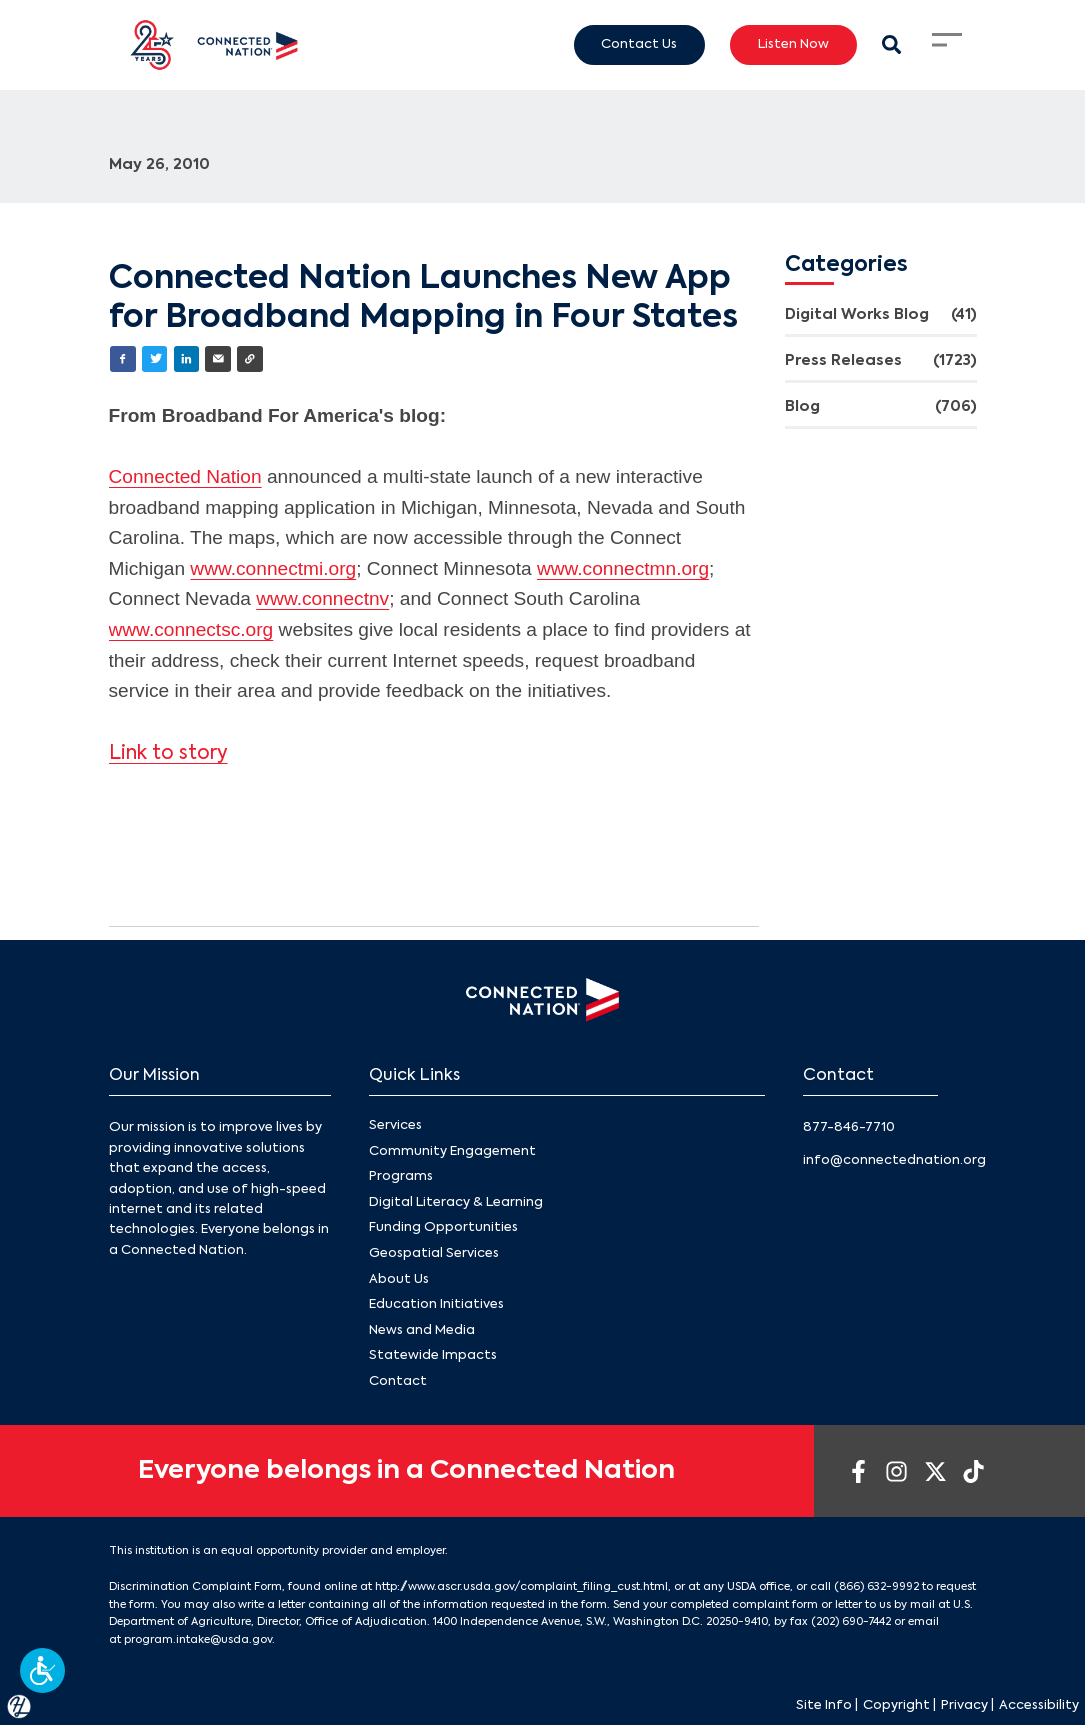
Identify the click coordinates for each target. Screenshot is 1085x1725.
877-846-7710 (849, 1127)
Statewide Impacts (433, 1355)
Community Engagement (452, 1151)
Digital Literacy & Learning (456, 1202)
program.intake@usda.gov (198, 1640)
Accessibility (1039, 1705)
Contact (398, 1381)
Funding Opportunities (443, 1227)
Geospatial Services (434, 1253)
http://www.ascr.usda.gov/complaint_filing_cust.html (521, 1587)
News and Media (422, 1330)
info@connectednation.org (894, 1160)
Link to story (168, 753)
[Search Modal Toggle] (891, 44)
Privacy (964, 1705)
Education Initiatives (436, 1304)
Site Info (824, 1705)
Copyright (896, 1705)
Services (395, 1125)
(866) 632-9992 (876, 1587)
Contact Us (639, 44)
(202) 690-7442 (851, 1622)
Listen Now (793, 44)
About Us (399, 1279)
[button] (42, 1670)
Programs (401, 1176)
